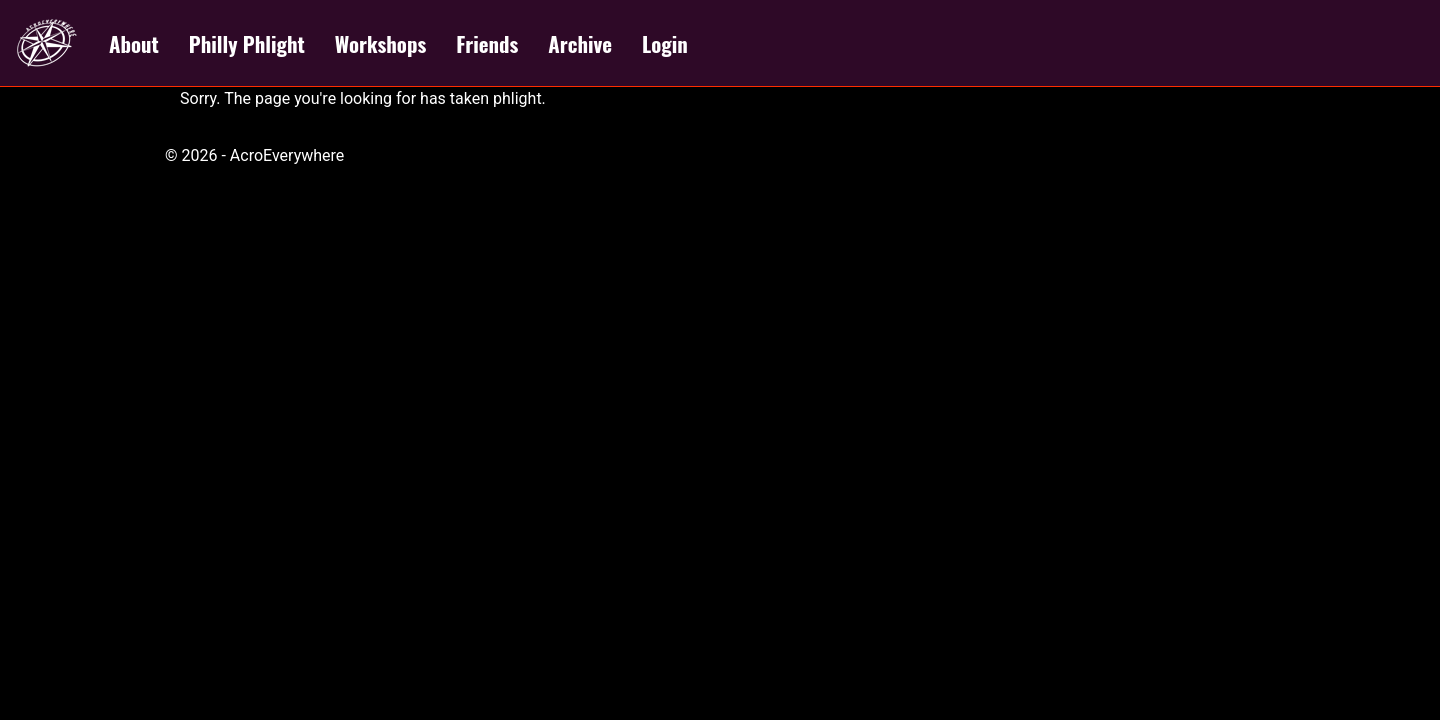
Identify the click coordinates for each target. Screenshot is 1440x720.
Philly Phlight (247, 43)
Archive (580, 43)
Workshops (380, 43)
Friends (487, 43)
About (134, 43)
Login (665, 43)
